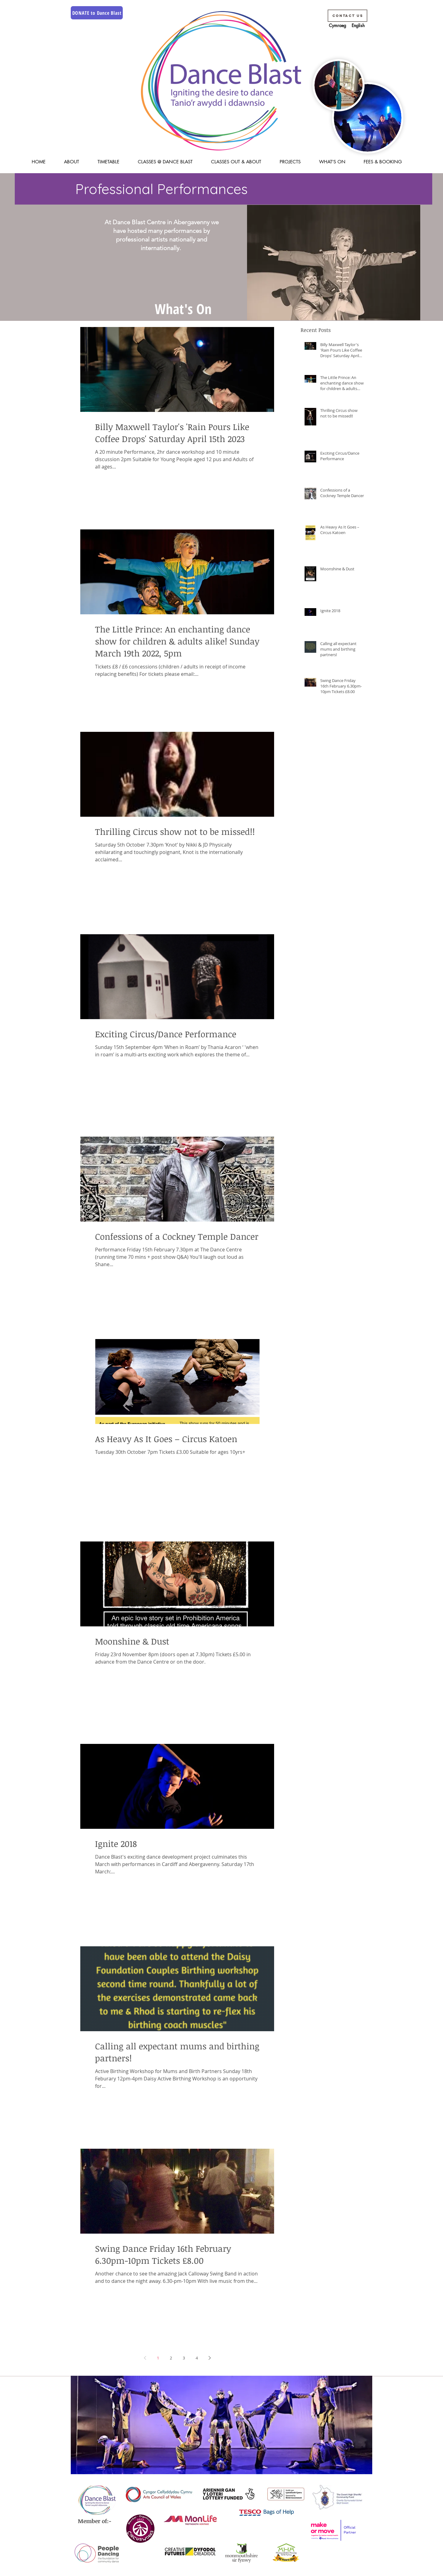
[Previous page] (144, 2357)
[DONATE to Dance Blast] (97, 12)
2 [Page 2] (171, 2358)
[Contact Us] (347, 16)
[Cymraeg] (337, 25)
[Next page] (209, 2357)
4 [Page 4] (197, 2358)
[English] (358, 25)
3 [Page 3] (184, 2358)
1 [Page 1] (158, 2358)
